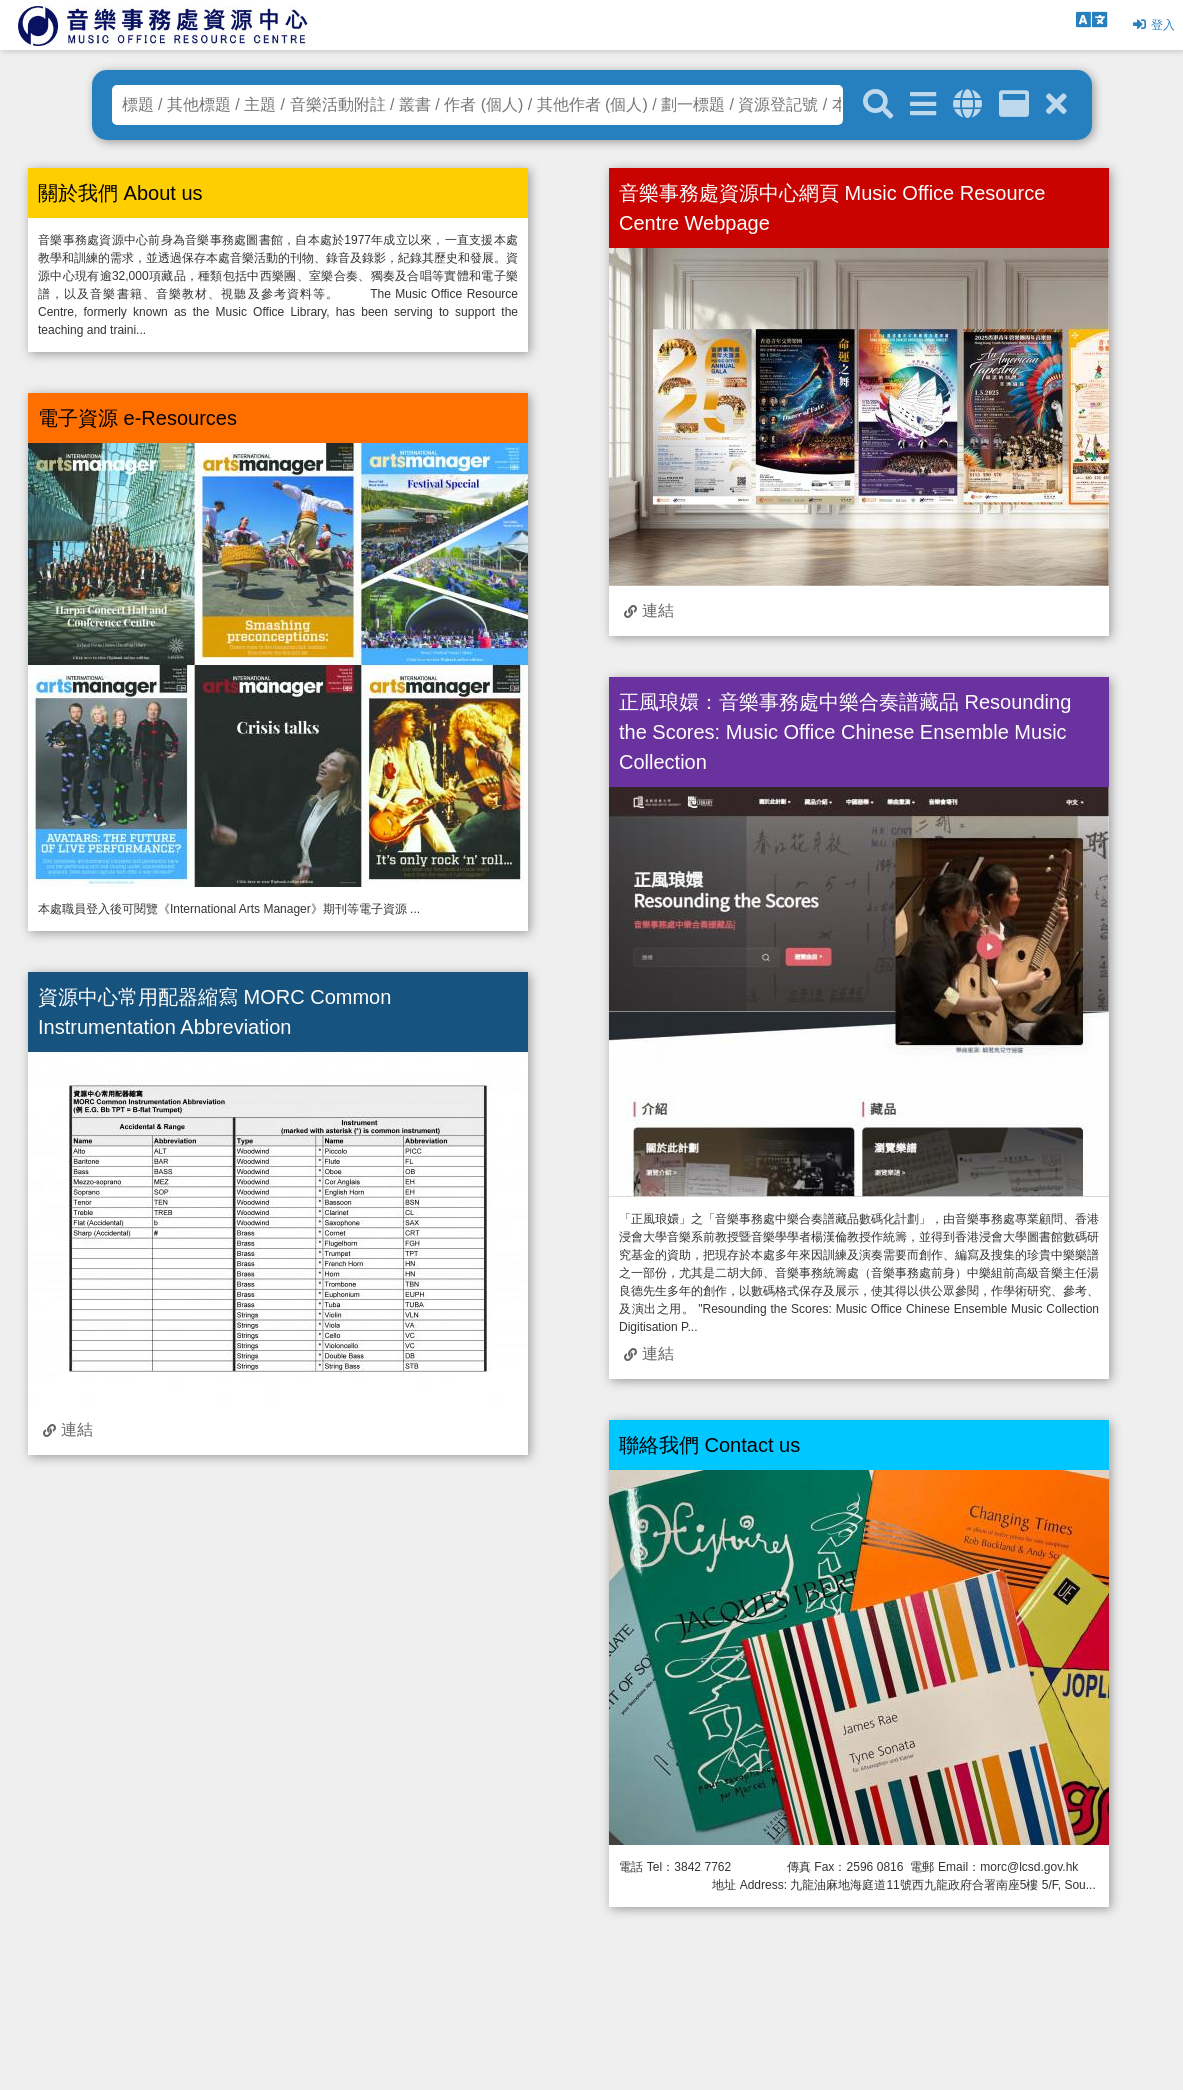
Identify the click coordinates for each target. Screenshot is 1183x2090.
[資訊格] (1014, 104)
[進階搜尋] (923, 104)
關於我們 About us (120, 193)
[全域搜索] (967, 104)
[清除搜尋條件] (1056, 104)
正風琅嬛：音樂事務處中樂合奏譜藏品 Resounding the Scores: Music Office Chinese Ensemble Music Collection (845, 732)
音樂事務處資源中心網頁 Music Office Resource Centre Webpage (832, 208)
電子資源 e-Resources (137, 418)
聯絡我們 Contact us (709, 1445)
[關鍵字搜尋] (878, 105)
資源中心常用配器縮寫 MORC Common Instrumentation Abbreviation (214, 1012)
